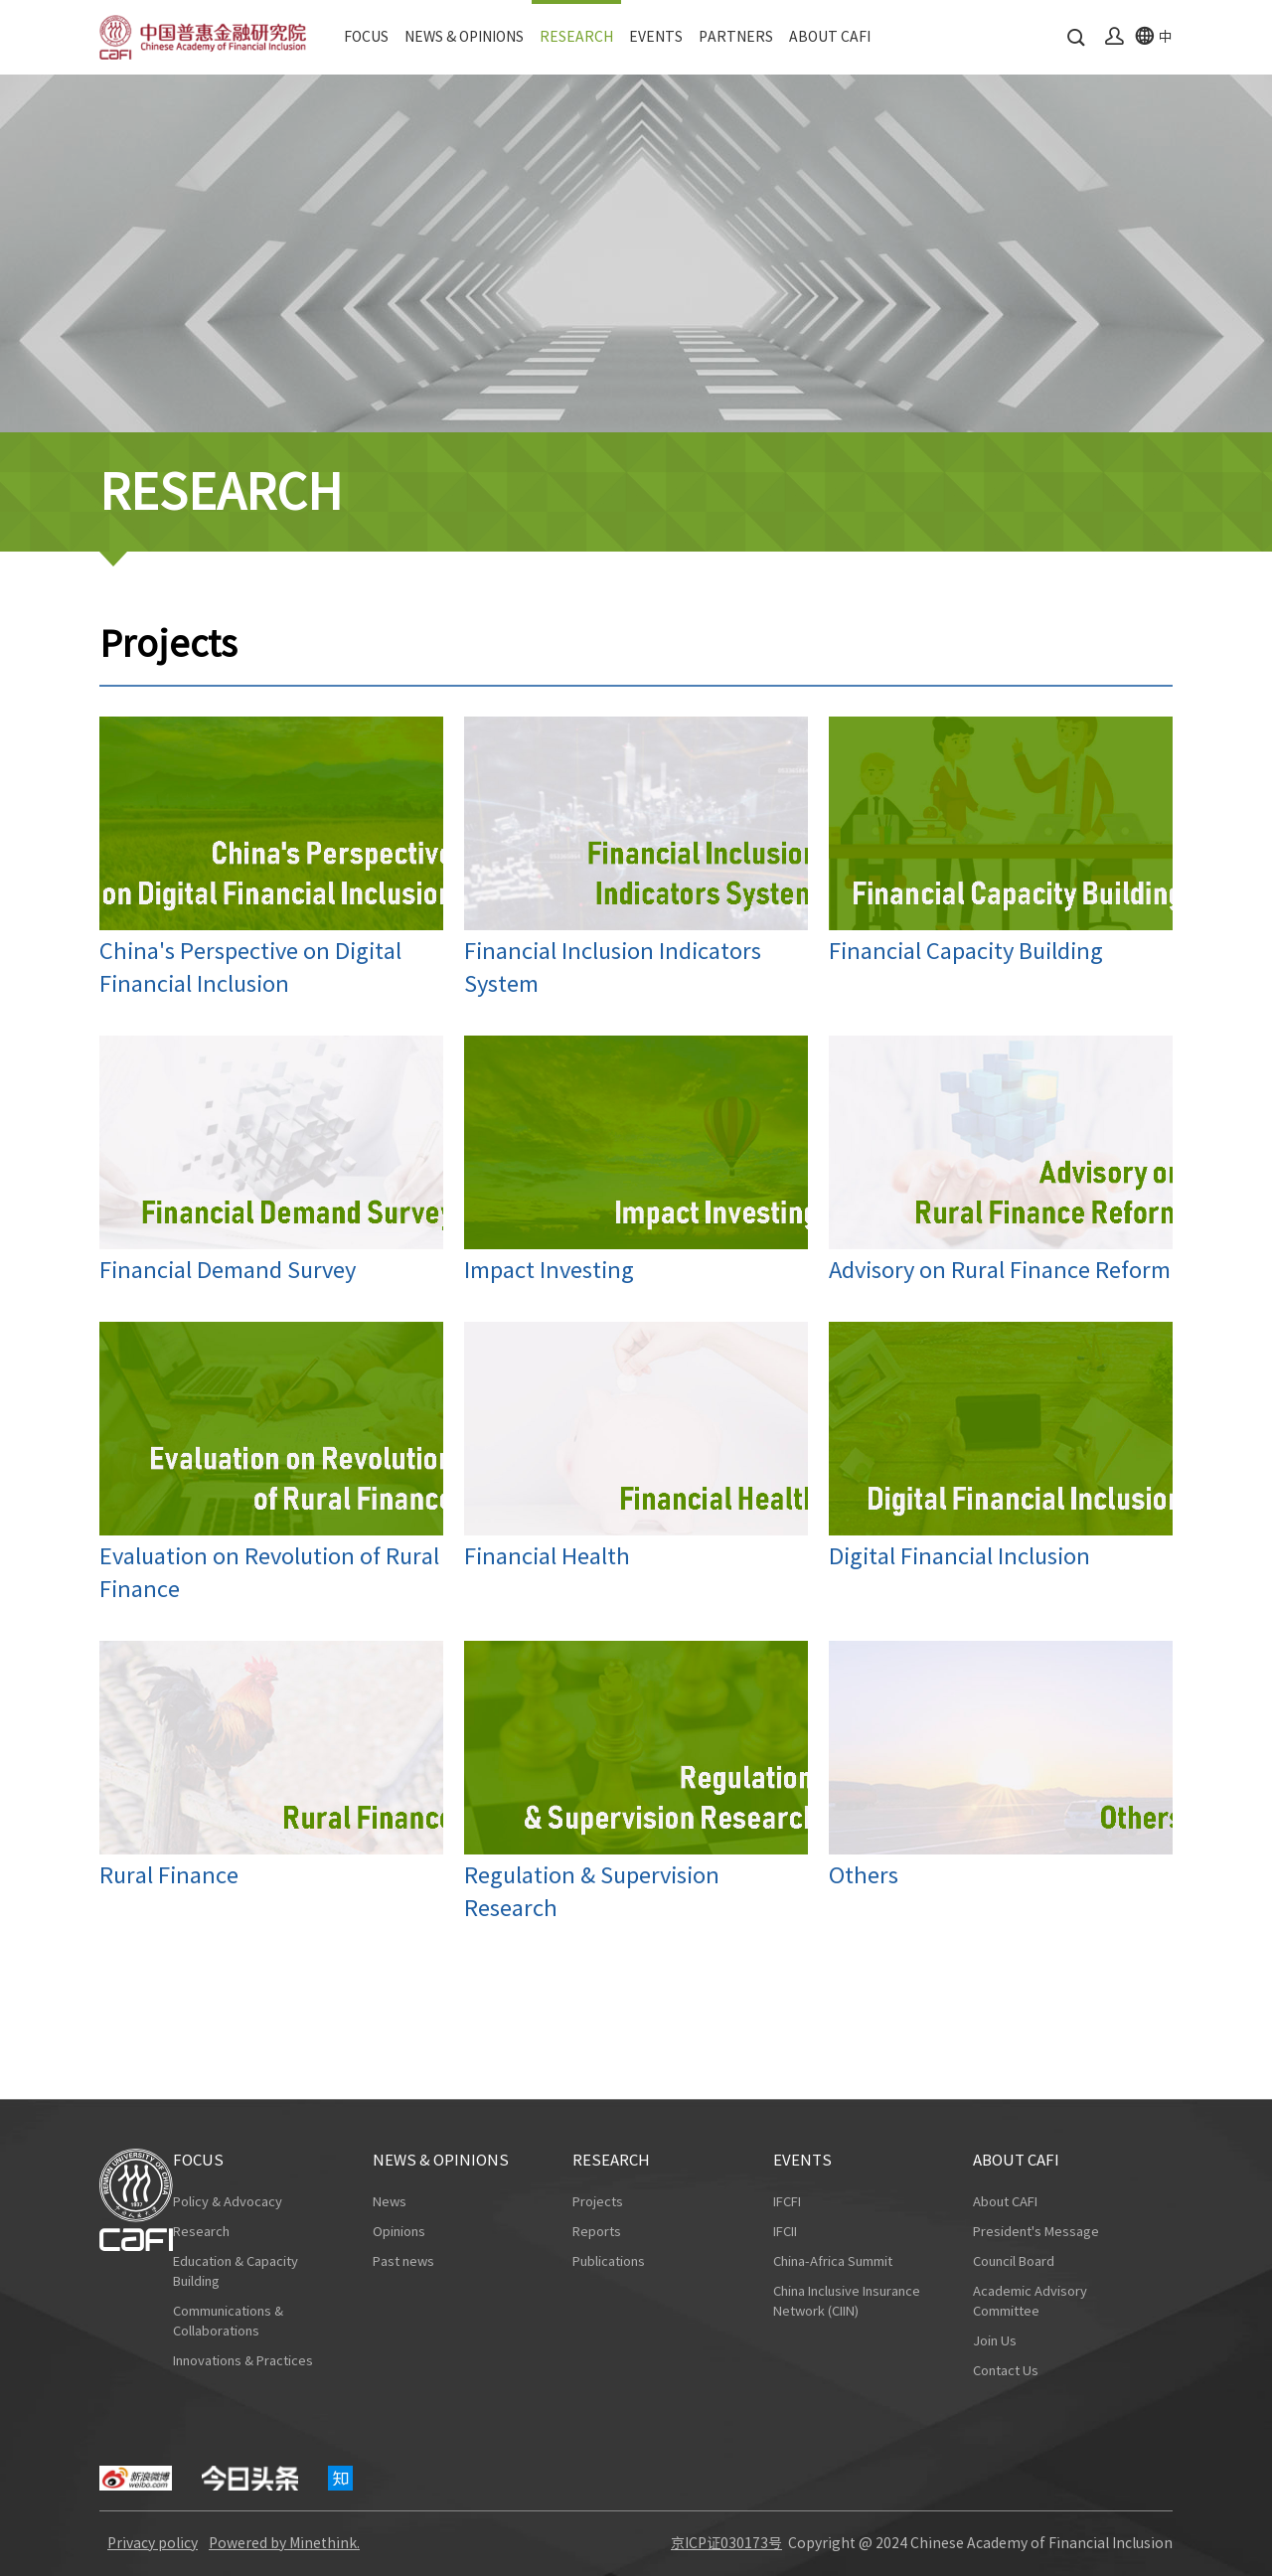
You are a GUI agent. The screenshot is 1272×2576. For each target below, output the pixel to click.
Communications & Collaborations (228, 2321)
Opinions (399, 2231)
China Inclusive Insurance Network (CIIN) (846, 2301)
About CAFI (1005, 2201)
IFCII (785, 2231)
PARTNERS (736, 37)
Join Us (995, 2340)
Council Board (1013, 2261)
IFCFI (787, 2201)
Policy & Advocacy (227, 2201)
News (389, 2201)
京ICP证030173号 (726, 2543)
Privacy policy (152, 2543)
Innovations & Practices (243, 2360)
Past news (403, 2261)
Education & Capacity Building (235, 2271)
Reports (596, 2231)
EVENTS (656, 37)
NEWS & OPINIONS (464, 37)
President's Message (1036, 2231)
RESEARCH (576, 37)
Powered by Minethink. (284, 2543)
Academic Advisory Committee (1030, 2301)
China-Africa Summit (832, 2261)
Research (201, 2231)
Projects (597, 2201)
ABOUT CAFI (830, 37)
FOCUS (366, 37)
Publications (608, 2261)
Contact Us (1005, 2370)
